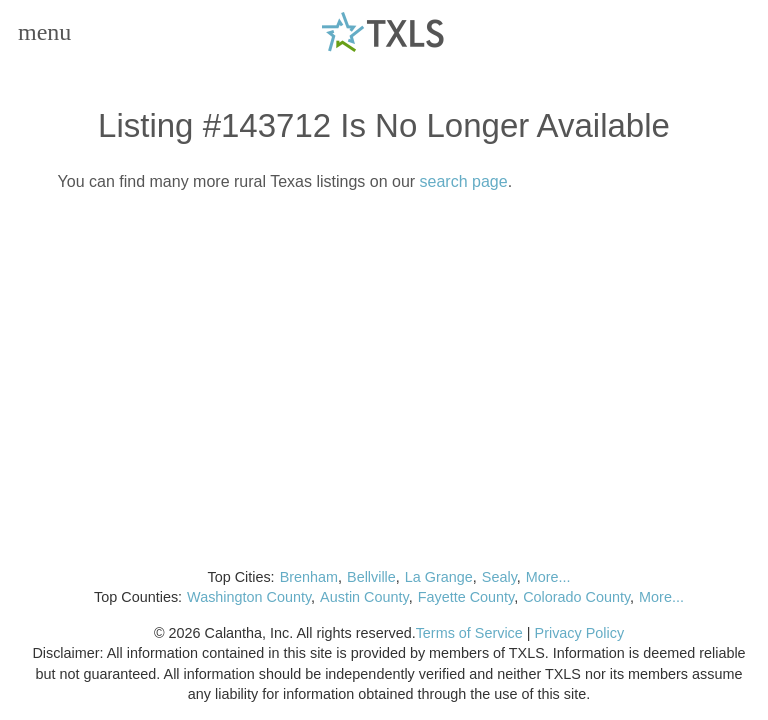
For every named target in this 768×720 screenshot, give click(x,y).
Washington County (249, 597)
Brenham (309, 577)
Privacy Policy (580, 633)
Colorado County (576, 597)
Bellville (371, 577)
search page (464, 181)
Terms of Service (469, 633)
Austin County (364, 597)
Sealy (499, 577)
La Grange (439, 577)
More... (548, 577)
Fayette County (466, 597)
